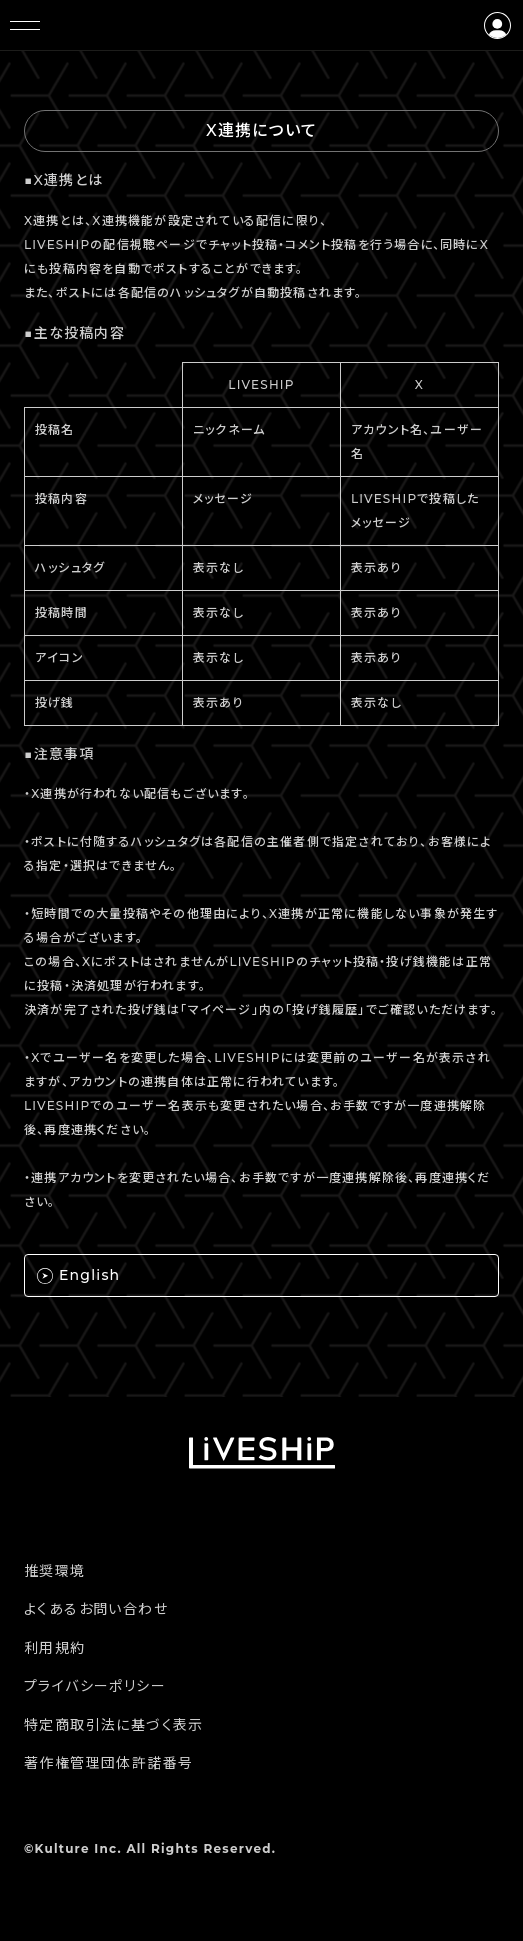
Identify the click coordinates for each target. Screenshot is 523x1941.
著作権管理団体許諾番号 (108, 1763)
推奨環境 (55, 1571)
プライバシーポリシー (95, 1686)
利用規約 (55, 1648)
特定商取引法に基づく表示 (114, 1725)
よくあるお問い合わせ (96, 1609)
